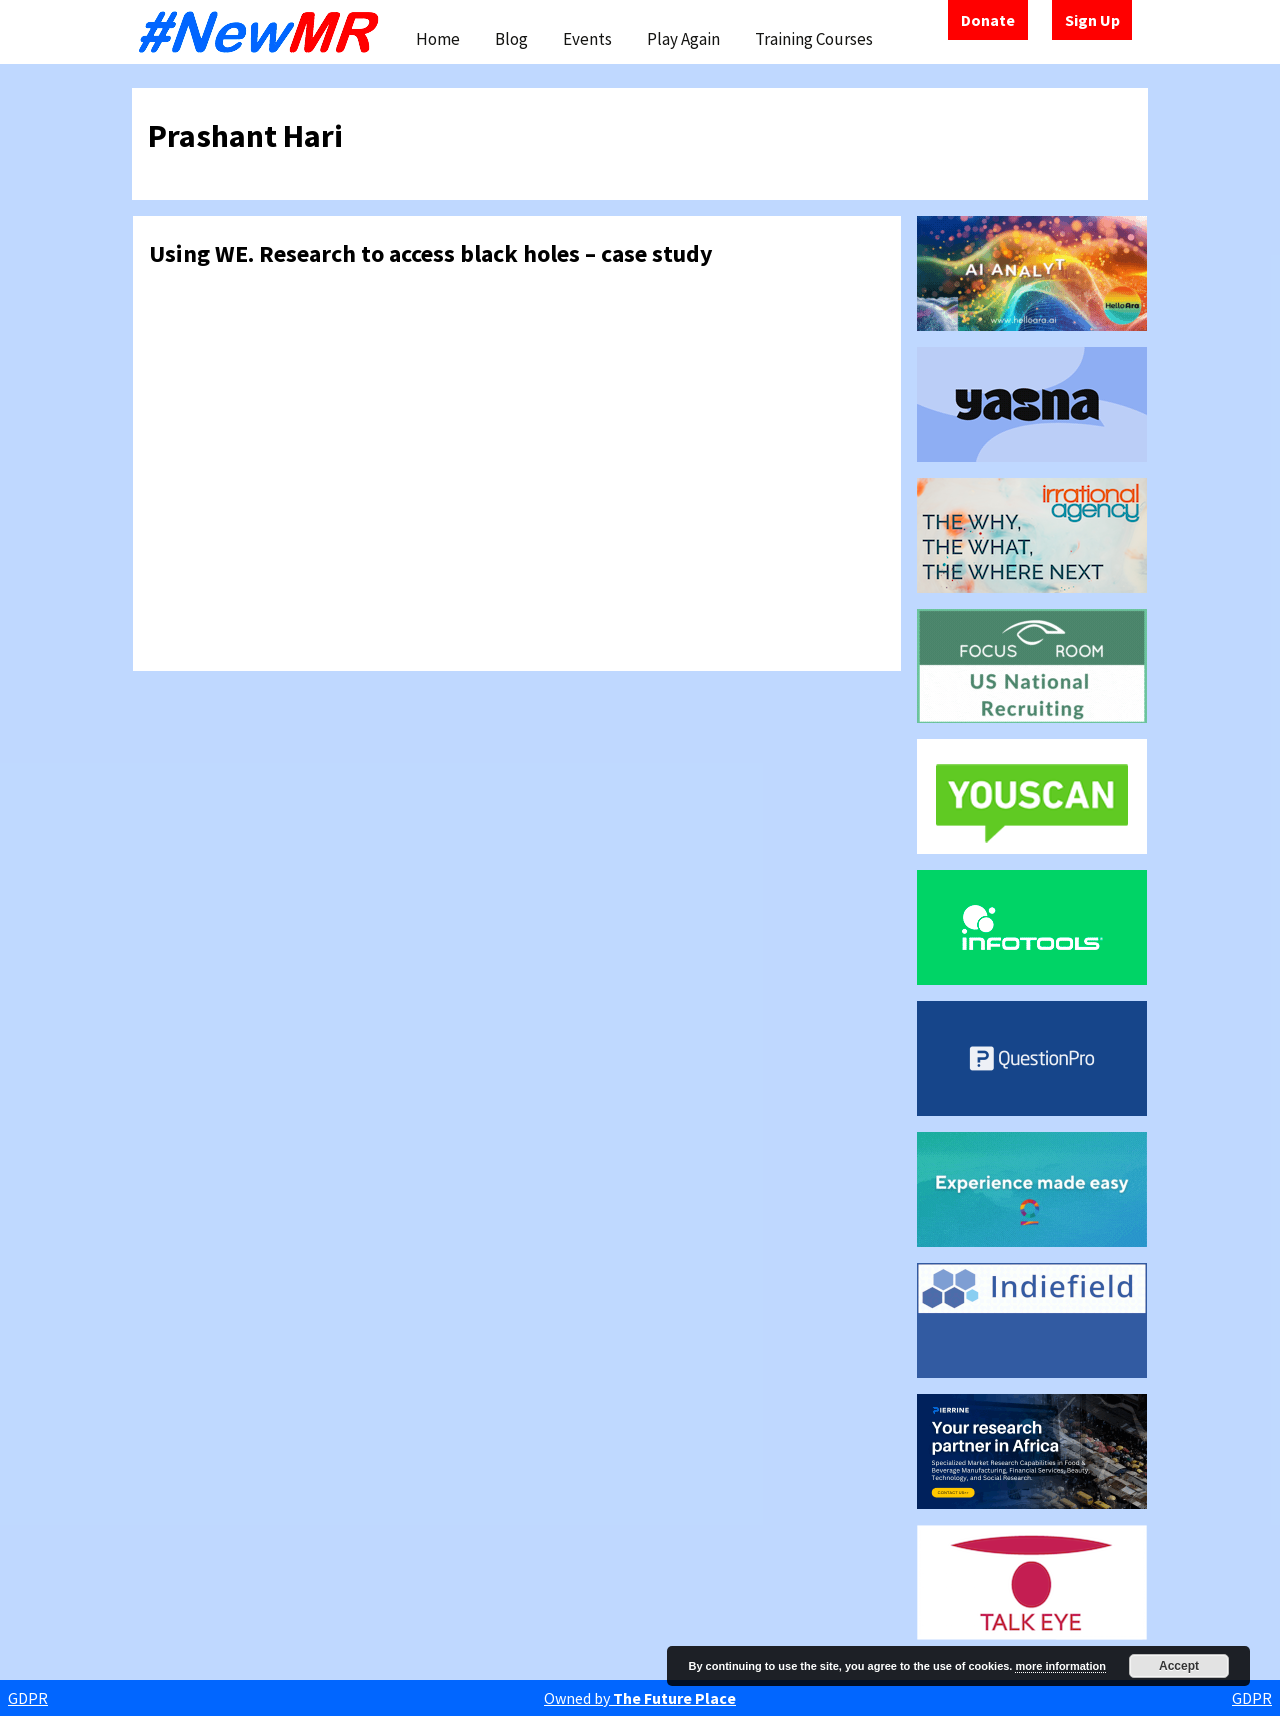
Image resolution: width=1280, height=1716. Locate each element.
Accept (1179, 1666)
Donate (988, 20)
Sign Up (1092, 20)
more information (1060, 1666)
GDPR (28, 1698)
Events (587, 39)
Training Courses (814, 39)
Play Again (683, 39)
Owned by (640, 1698)
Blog (511, 39)
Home (438, 39)
